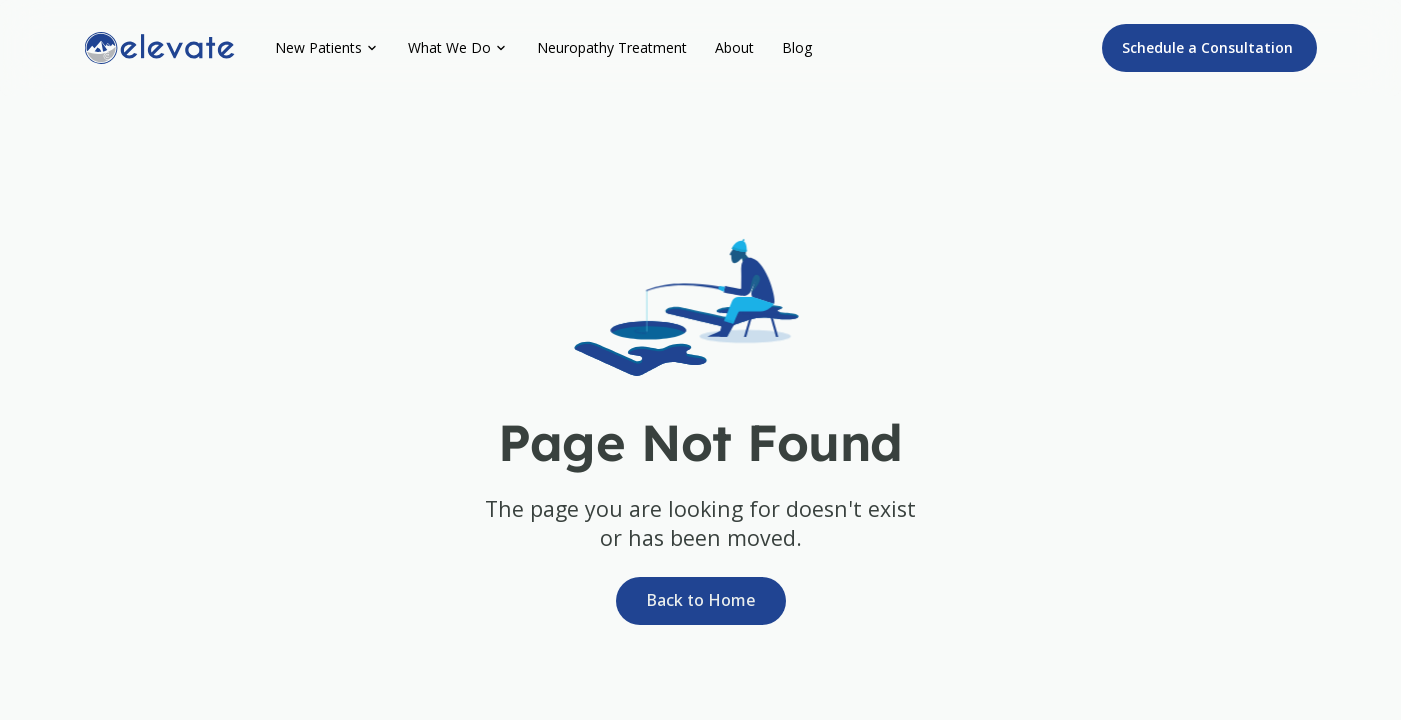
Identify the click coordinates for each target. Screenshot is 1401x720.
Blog (797, 47)
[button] (327, 48)
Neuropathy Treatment (612, 47)
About (734, 47)
